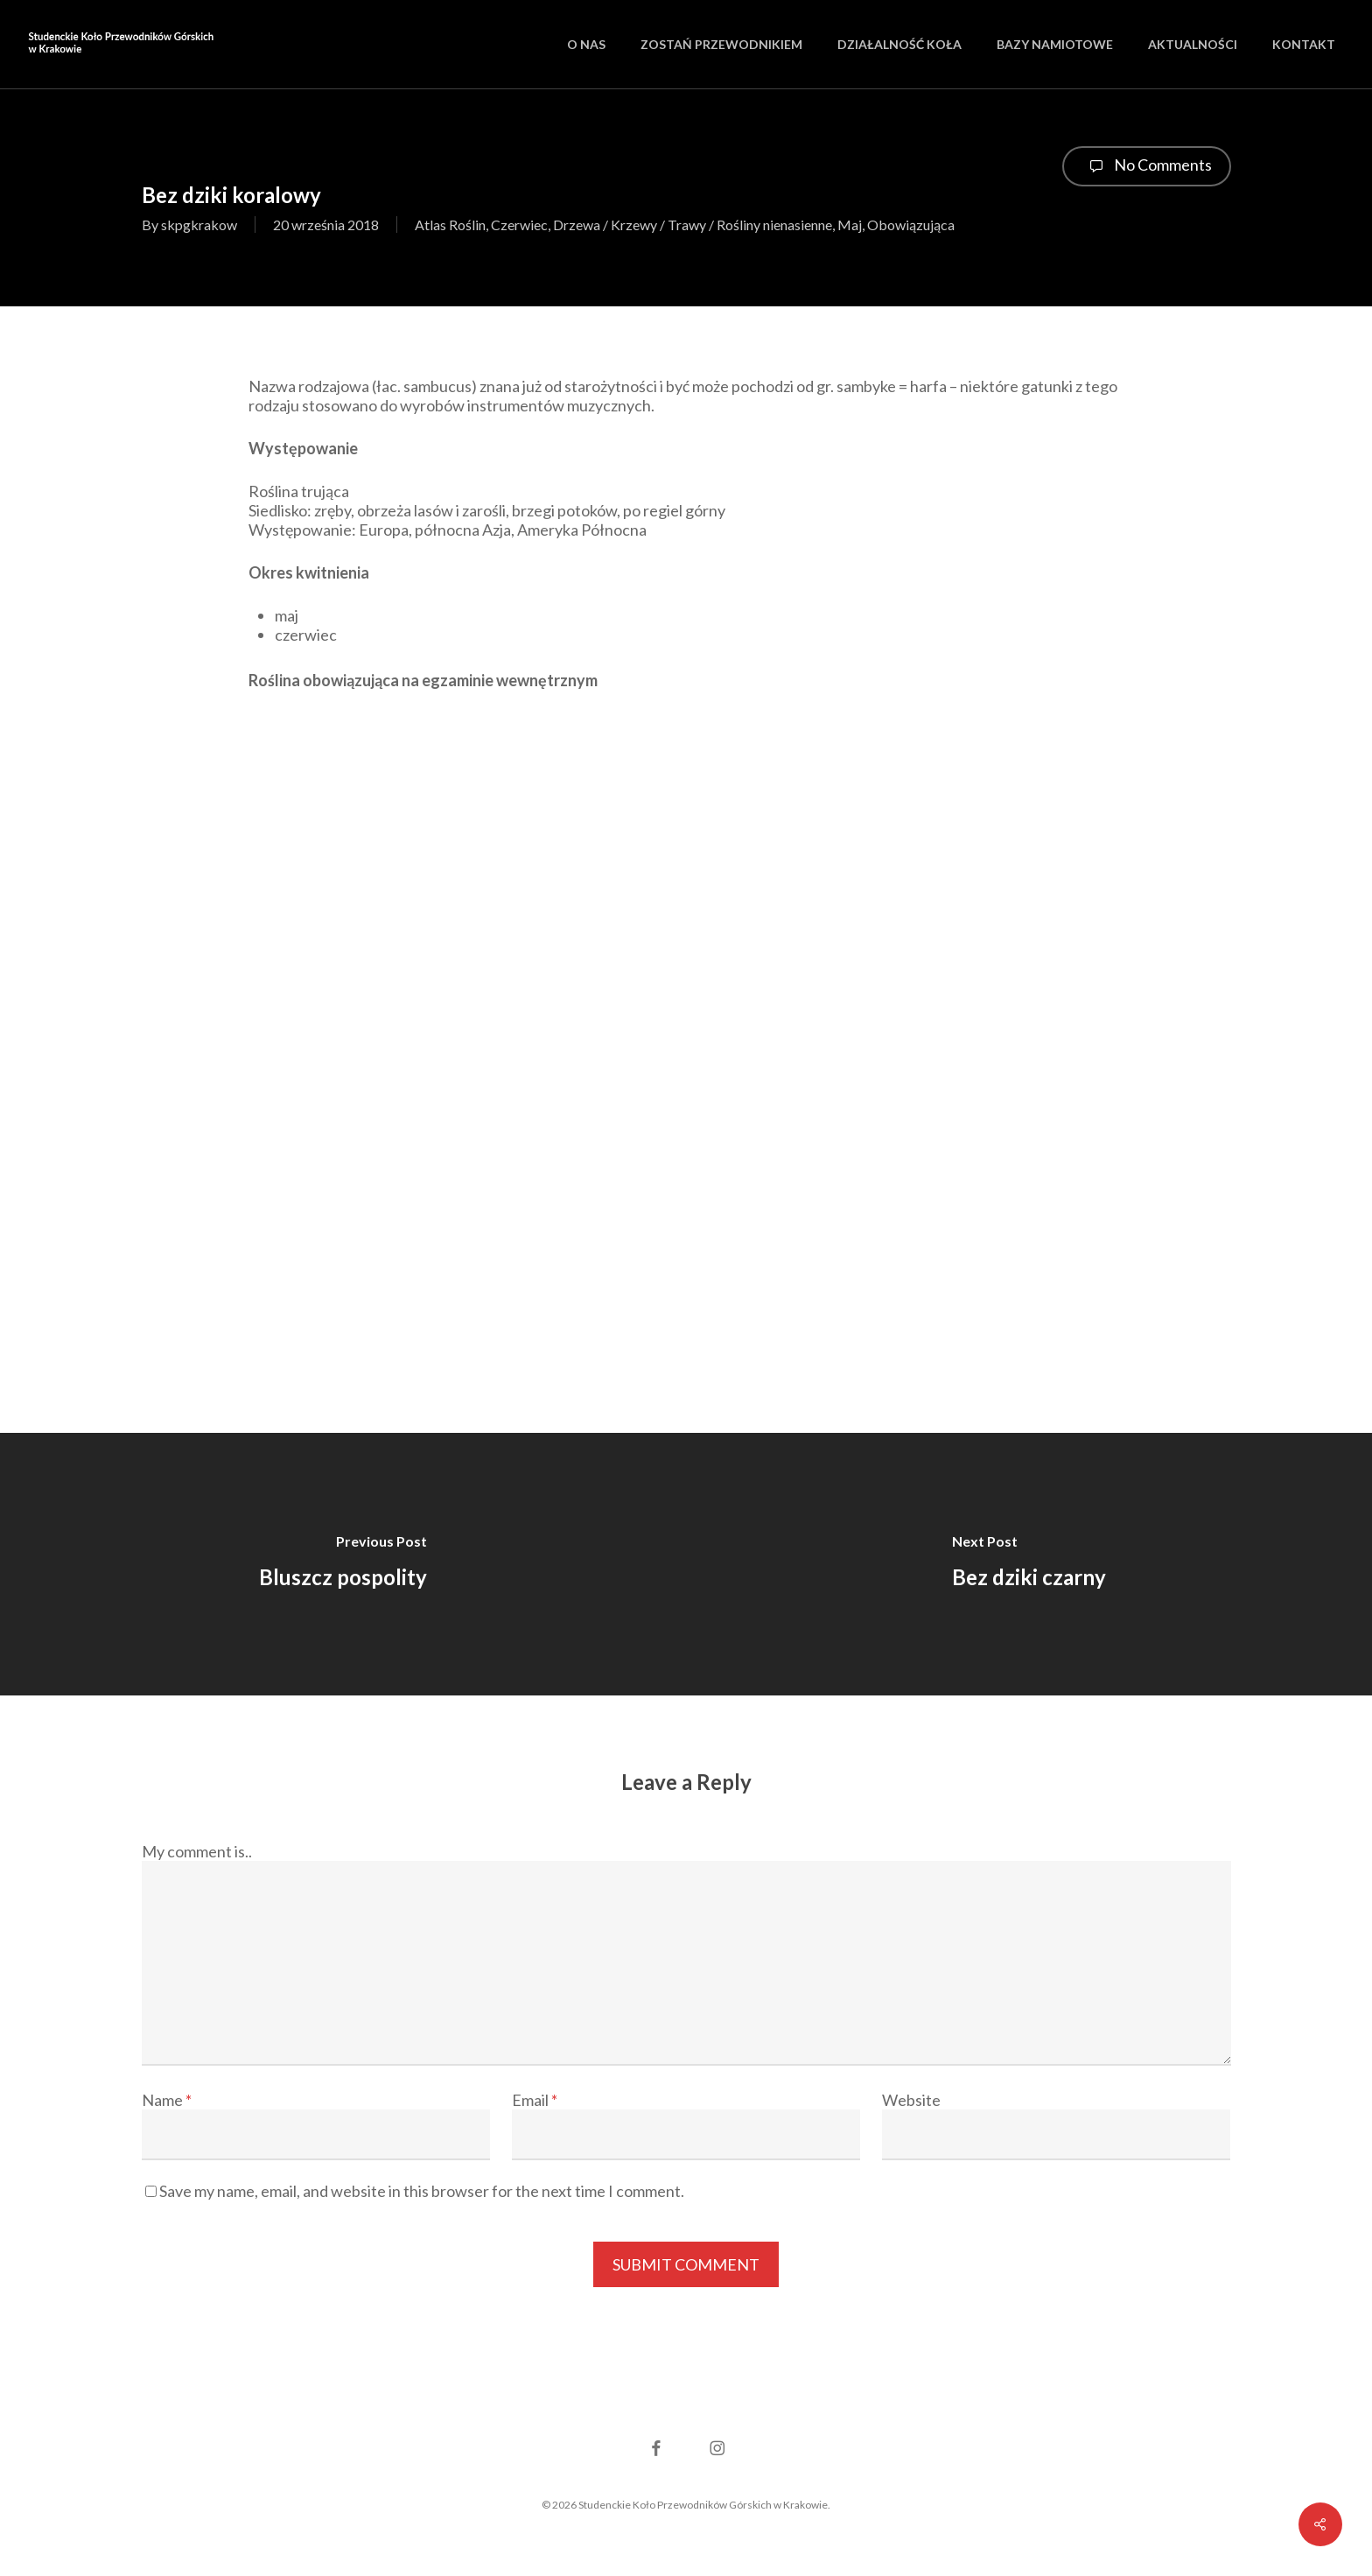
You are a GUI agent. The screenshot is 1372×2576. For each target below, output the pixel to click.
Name (167, 2099)
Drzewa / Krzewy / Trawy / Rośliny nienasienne (692, 224)
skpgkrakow (199, 224)
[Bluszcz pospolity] (343, 1564)
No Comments (1147, 166)
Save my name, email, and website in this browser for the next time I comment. (421, 2190)
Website (911, 2099)
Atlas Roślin (450, 224)
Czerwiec (519, 224)
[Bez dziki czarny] (1029, 1564)
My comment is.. (197, 1851)
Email (534, 2099)
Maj (849, 224)
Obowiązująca (911, 224)
